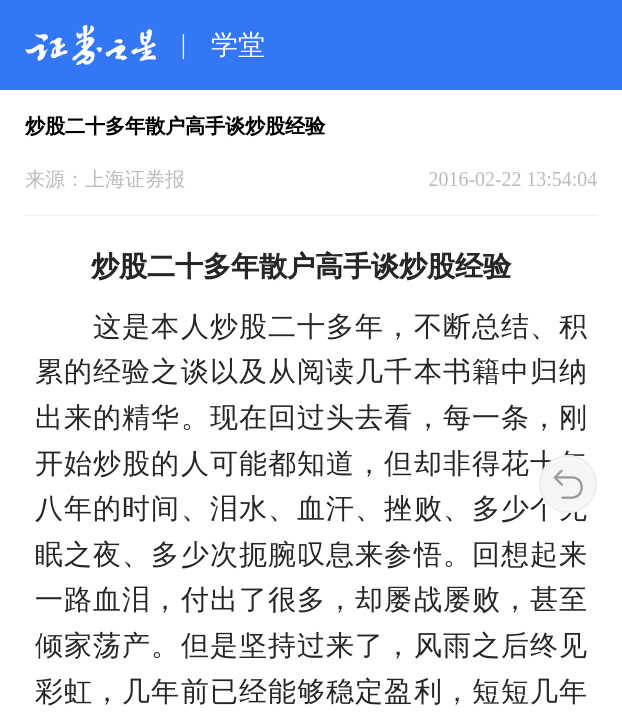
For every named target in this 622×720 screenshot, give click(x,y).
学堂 (238, 45)
